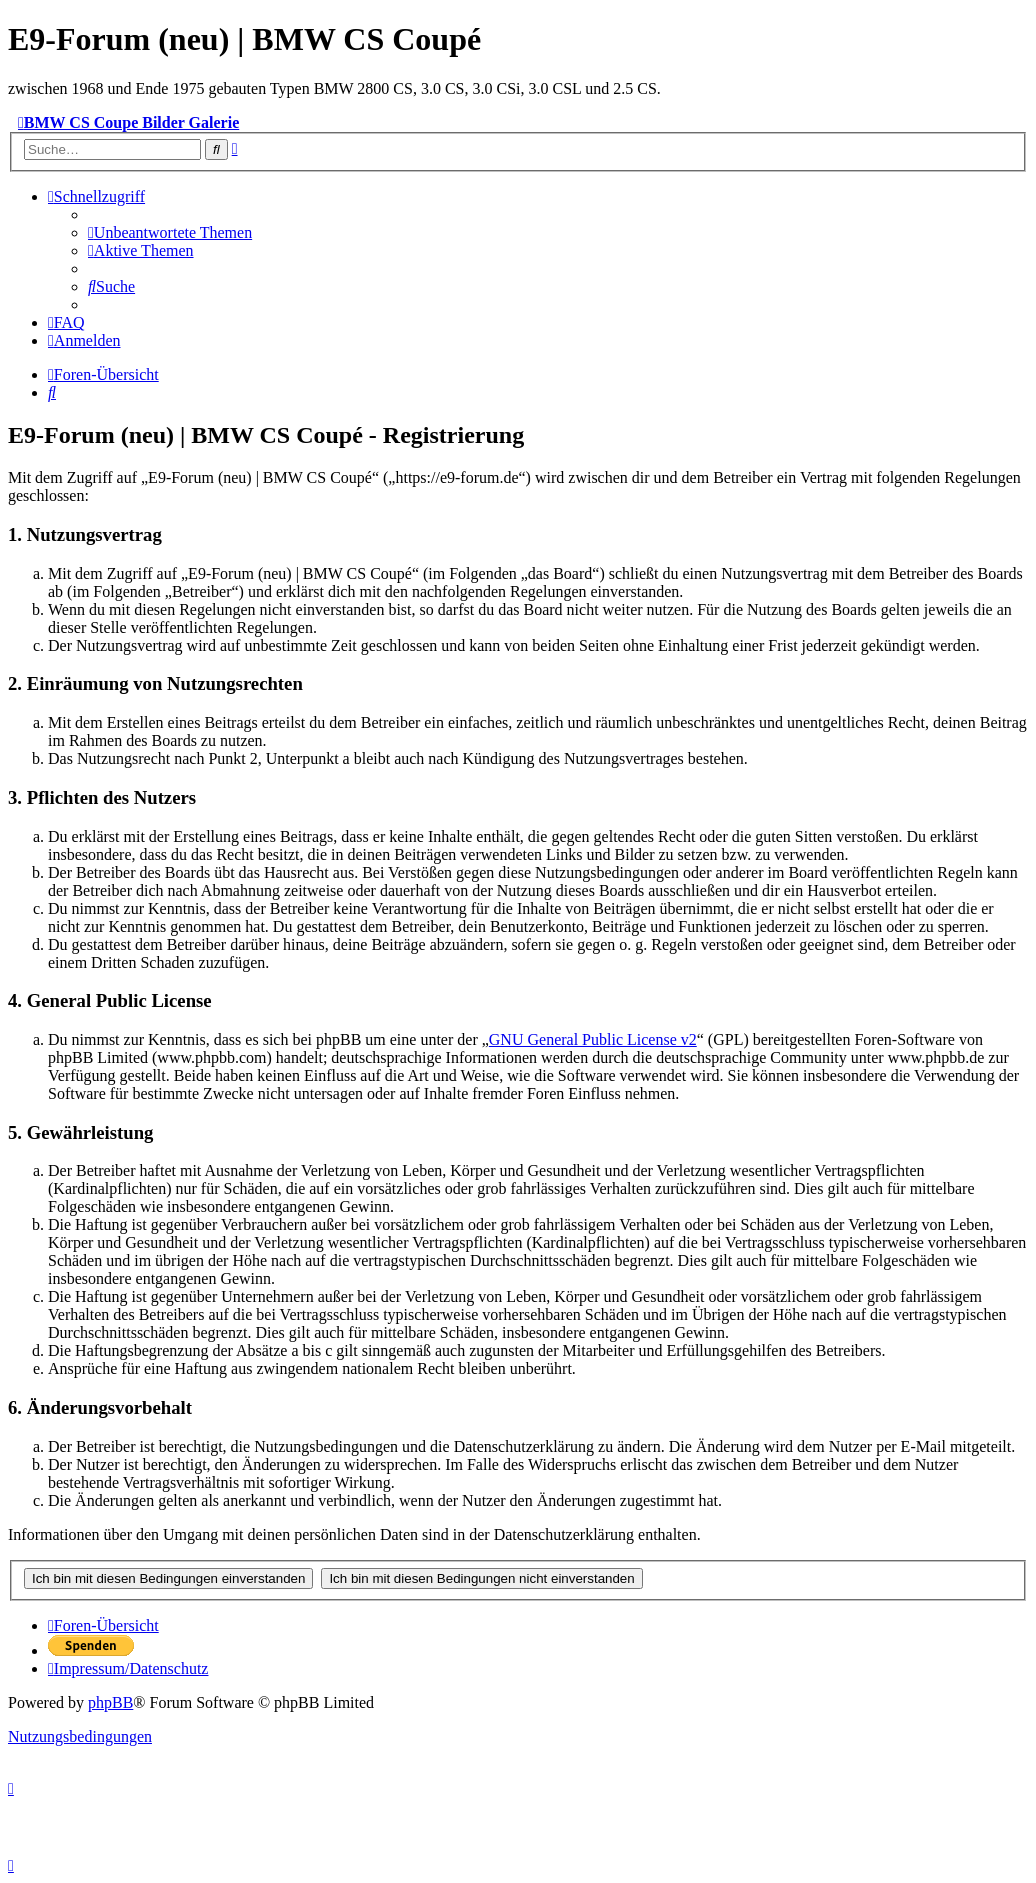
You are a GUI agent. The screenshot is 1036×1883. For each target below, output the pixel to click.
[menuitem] (170, 232)
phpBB (110, 1702)
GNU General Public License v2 (593, 1039)
